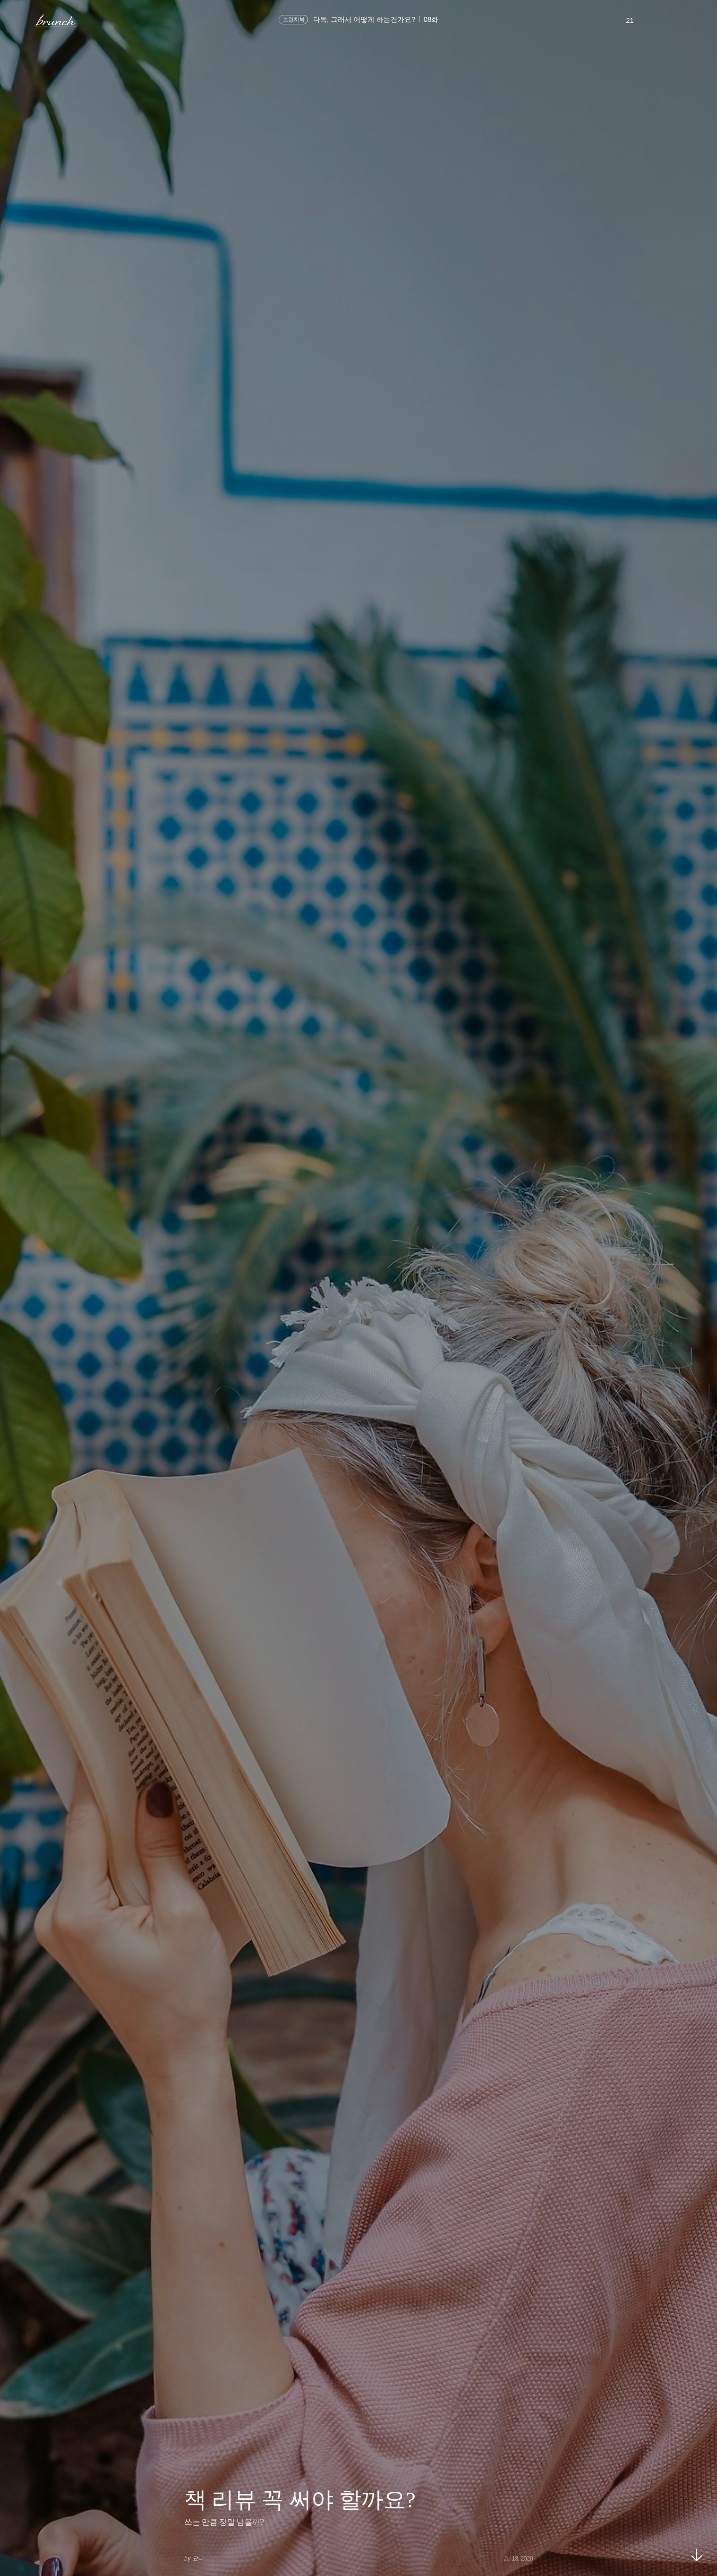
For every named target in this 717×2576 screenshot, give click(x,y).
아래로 (696, 2555)
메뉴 (21, 20)
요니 (198, 2558)
